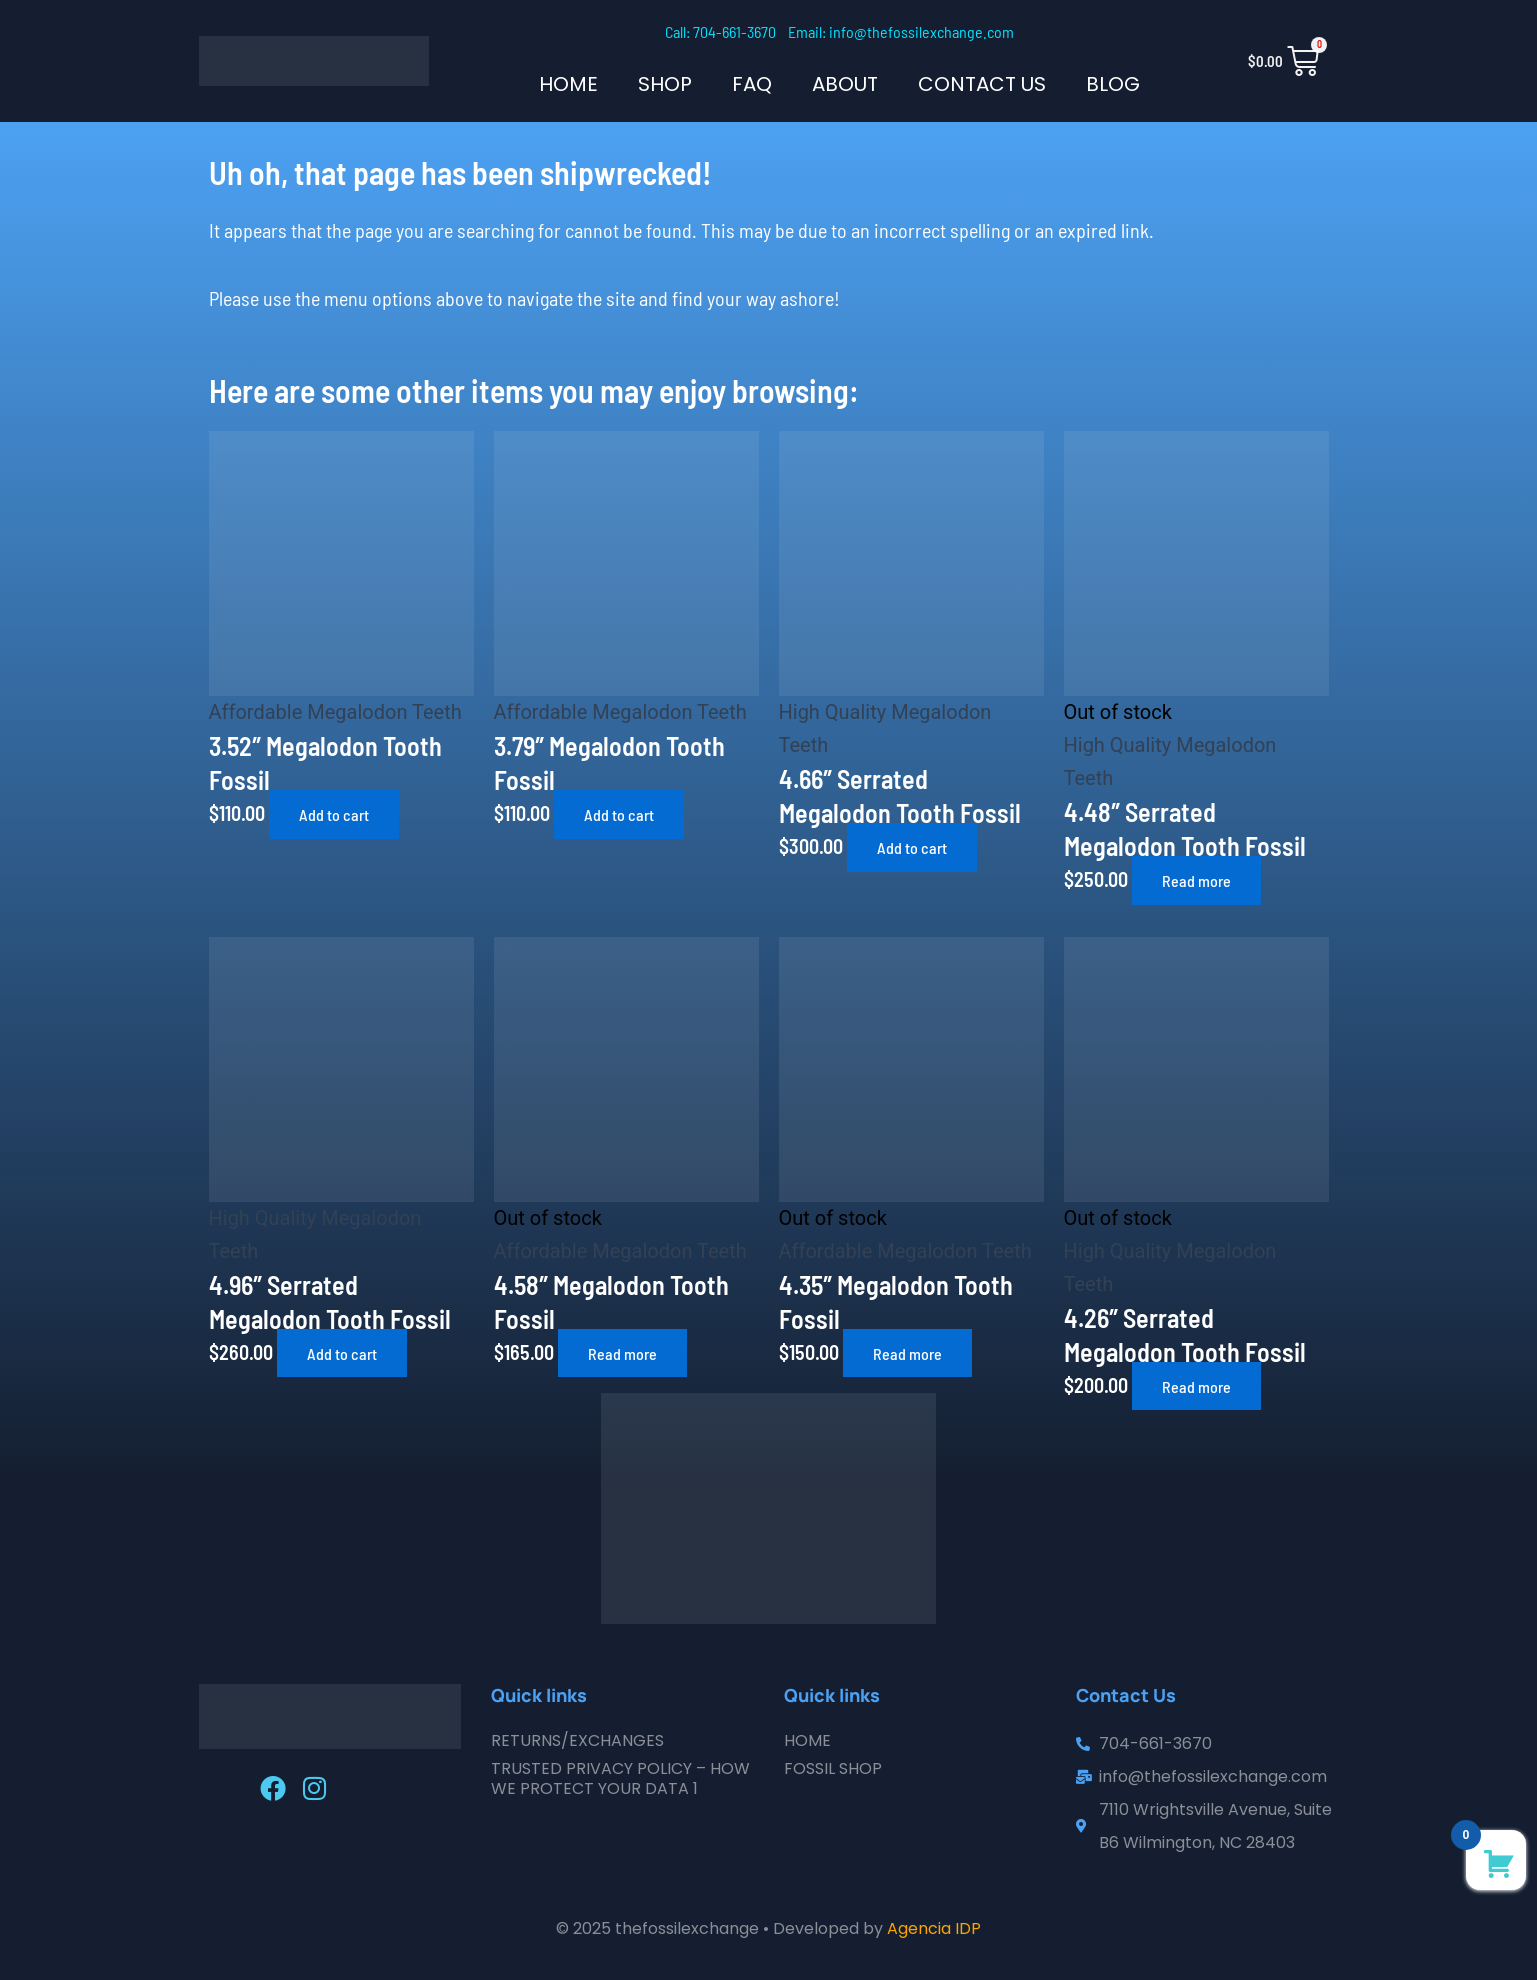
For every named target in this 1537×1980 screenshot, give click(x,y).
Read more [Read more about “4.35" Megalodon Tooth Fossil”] (907, 1353)
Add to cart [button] (334, 814)
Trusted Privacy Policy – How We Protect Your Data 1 (620, 1778)
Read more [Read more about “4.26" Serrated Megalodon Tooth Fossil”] (1196, 1386)
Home (568, 84)
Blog (1113, 84)
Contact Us (982, 84)
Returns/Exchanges (577, 1740)
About (845, 84)
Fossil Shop (833, 1768)
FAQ (752, 84)
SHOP (665, 84)
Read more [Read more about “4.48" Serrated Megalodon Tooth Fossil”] (1196, 880)
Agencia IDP (934, 1928)
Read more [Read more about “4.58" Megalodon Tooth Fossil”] (622, 1353)
